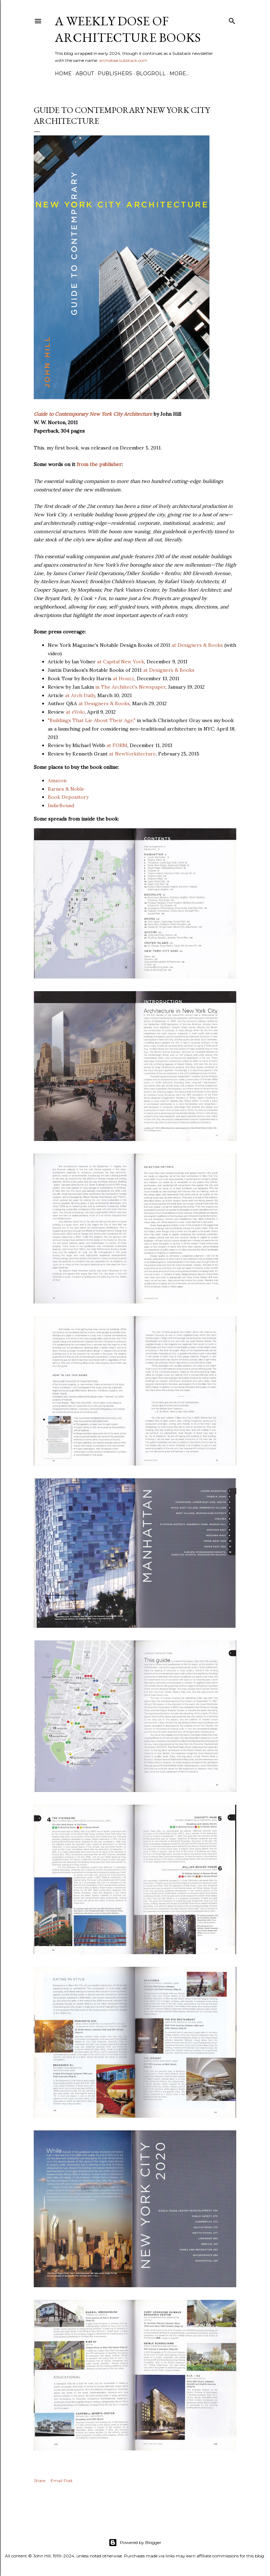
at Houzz (123, 678)
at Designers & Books (197, 645)
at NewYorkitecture (132, 754)
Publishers (115, 73)
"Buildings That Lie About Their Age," (91, 720)
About (85, 73)
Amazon (57, 780)
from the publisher (99, 464)
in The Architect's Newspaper (130, 687)
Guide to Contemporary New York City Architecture (93, 414)
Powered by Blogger (135, 2542)
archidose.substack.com (123, 60)
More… (179, 73)
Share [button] (39, 2480)
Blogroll (151, 73)
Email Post (62, 2480)
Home (63, 73)
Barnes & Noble (66, 789)
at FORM (117, 745)
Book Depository (68, 797)
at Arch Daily (80, 695)
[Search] (232, 19)
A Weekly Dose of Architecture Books (128, 29)
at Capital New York (120, 661)
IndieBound (61, 805)
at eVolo (75, 712)
